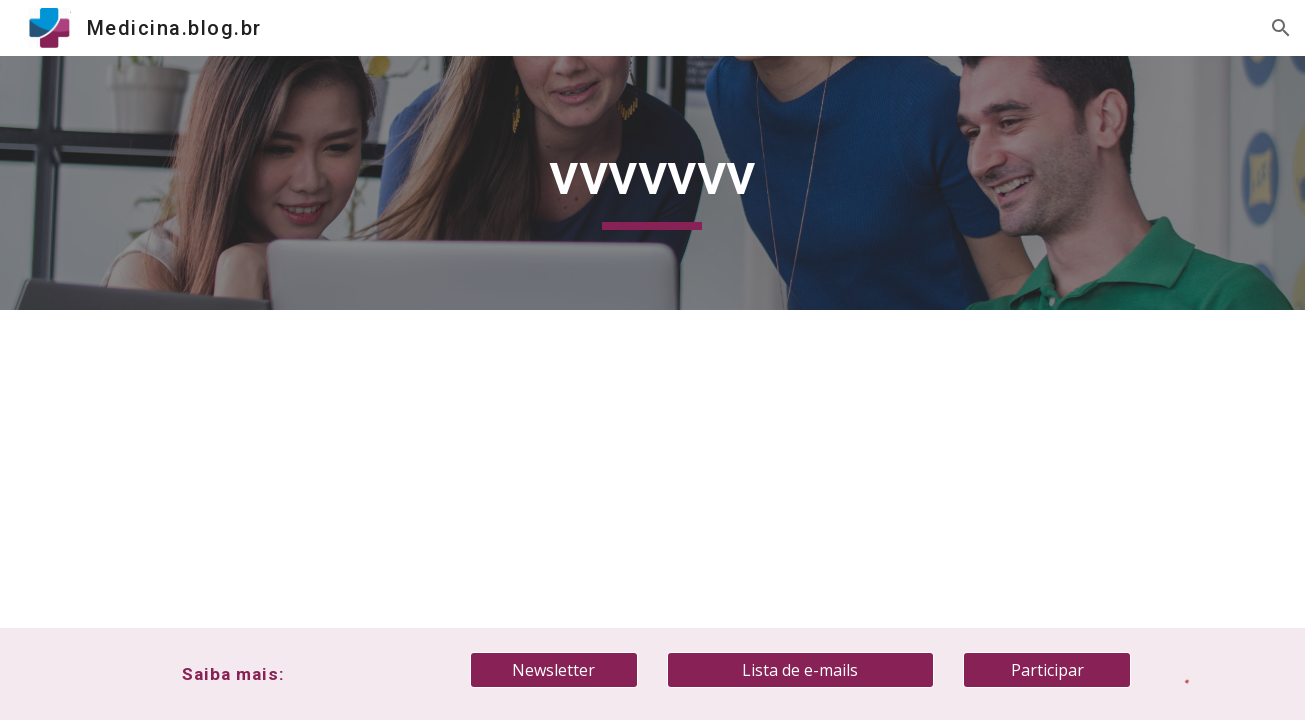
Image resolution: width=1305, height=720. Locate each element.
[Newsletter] (554, 670)
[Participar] (1047, 670)
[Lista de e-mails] (800, 670)
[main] (653, 183)
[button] (1281, 28)
